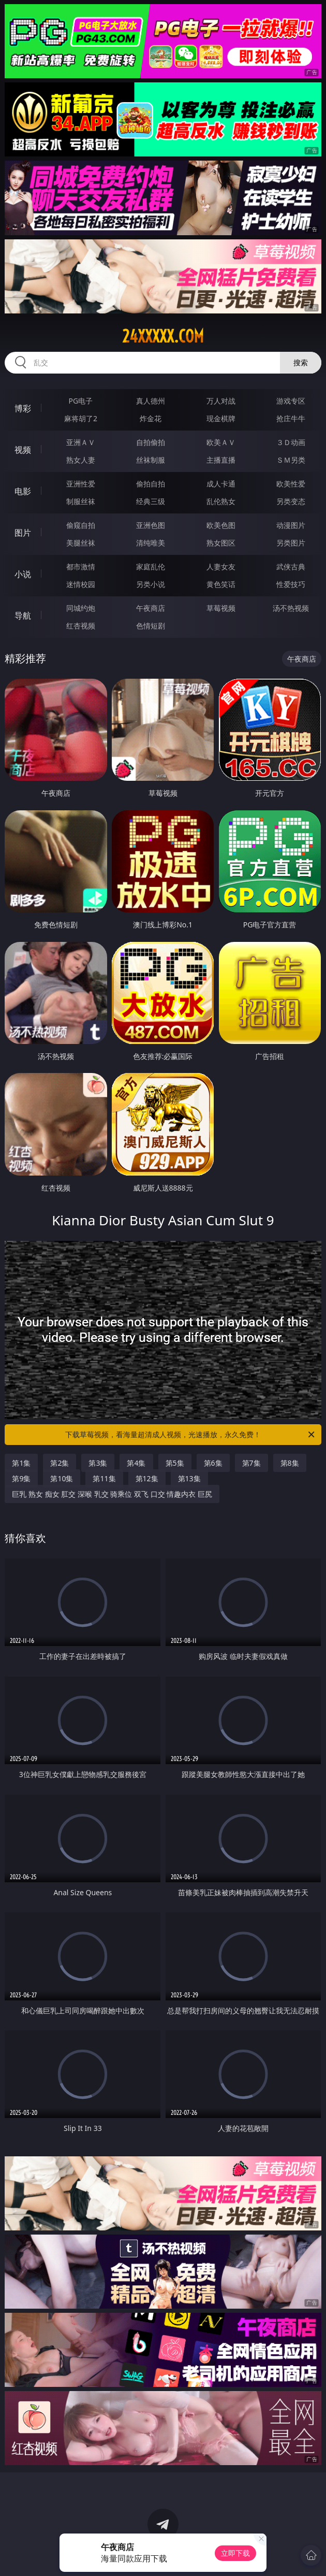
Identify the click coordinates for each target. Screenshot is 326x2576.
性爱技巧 (290, 584)
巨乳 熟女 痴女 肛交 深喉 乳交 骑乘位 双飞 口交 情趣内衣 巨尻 (112, 1494)
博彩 (22, 408)
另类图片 (290, 543)
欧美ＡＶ (220, 442)
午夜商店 (150, 608)
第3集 (97, 1463)
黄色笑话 (220, 584)
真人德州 (150, 401)
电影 (22, 491)
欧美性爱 (290, 484)
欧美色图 (220, 525)
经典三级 (150, 501)
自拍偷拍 (150, 442)
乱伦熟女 (220, 501)
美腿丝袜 (80, 543)
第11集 (104, 1478)
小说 (22, 574)
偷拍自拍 (150, 484)
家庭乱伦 (150, 566)
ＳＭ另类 (290, 460)
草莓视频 (220, 608)
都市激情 (80, 566)
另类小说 (150, 584)
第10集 (61, 1478)
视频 (22, 449)
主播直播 (220, 460)
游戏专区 (290, 401)
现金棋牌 (220, 418)
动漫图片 (290, 525)
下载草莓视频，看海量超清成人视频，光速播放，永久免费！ (190, 1434)
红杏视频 (80, 626)
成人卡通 (220, 484)
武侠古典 (290, 566)
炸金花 (150, 418)
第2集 (59, 1463)
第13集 (189, 1478)
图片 (22, 532)
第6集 (213, 1463)
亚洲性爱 (80, 484)
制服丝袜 (80, 501)
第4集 (136, 1463)
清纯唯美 (150, 543)
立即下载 (235, 2553)
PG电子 (81, 401)
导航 (22, 615)
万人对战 (220, 401)
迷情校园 (80, 584)
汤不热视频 (291, 608)
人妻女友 (220, 566)
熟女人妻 (80, 460)
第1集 (21, 1463)
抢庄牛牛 (290, 418)
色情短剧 (150, 626)
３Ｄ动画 (290, 442)
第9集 (21, 1478)
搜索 (300, 362)
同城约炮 (80, 608)
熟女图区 (220, 543)
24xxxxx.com (163, 336)
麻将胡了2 (80, 418)
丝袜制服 (150, 460)
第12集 (147, 1478)
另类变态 (290, 501)
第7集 (251, 1463)
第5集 (175, 1463)
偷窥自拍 (80, 525)
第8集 (289, 1463)
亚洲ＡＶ (80, 442)
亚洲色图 (150, 525)
